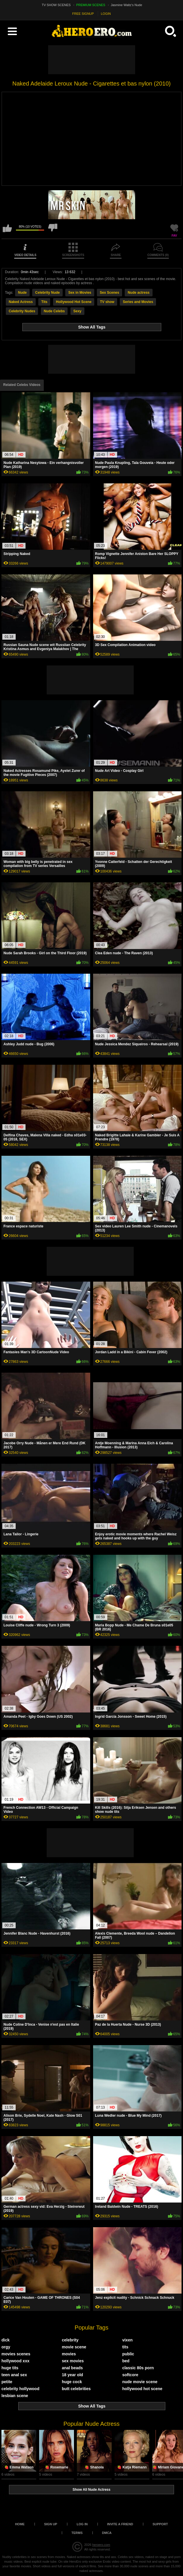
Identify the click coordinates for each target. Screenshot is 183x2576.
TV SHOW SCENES (56, 5)
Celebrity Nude (47, 293)
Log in (82, 2524)
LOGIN (106, 13)
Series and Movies (138, 302)
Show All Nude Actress (91, 2490)
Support (160, 2524)
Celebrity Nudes (22, 311)
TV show (107, 302)
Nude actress (138, 293)
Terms (77, 2533)
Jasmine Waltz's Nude (126, 5)
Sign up (50, 2524)
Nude (22, 293)
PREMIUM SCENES (90, 5)
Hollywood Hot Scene (74, 302)
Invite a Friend (120, 2524)
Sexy (77, 311)
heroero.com (101, 2544)
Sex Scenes (109, 293)
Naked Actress (21, 302)
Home (20, 2524)
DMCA (107, 2533)
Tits (44, 302)
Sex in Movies (79, 293)
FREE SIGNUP (83, 13)
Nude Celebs (54, 311)
